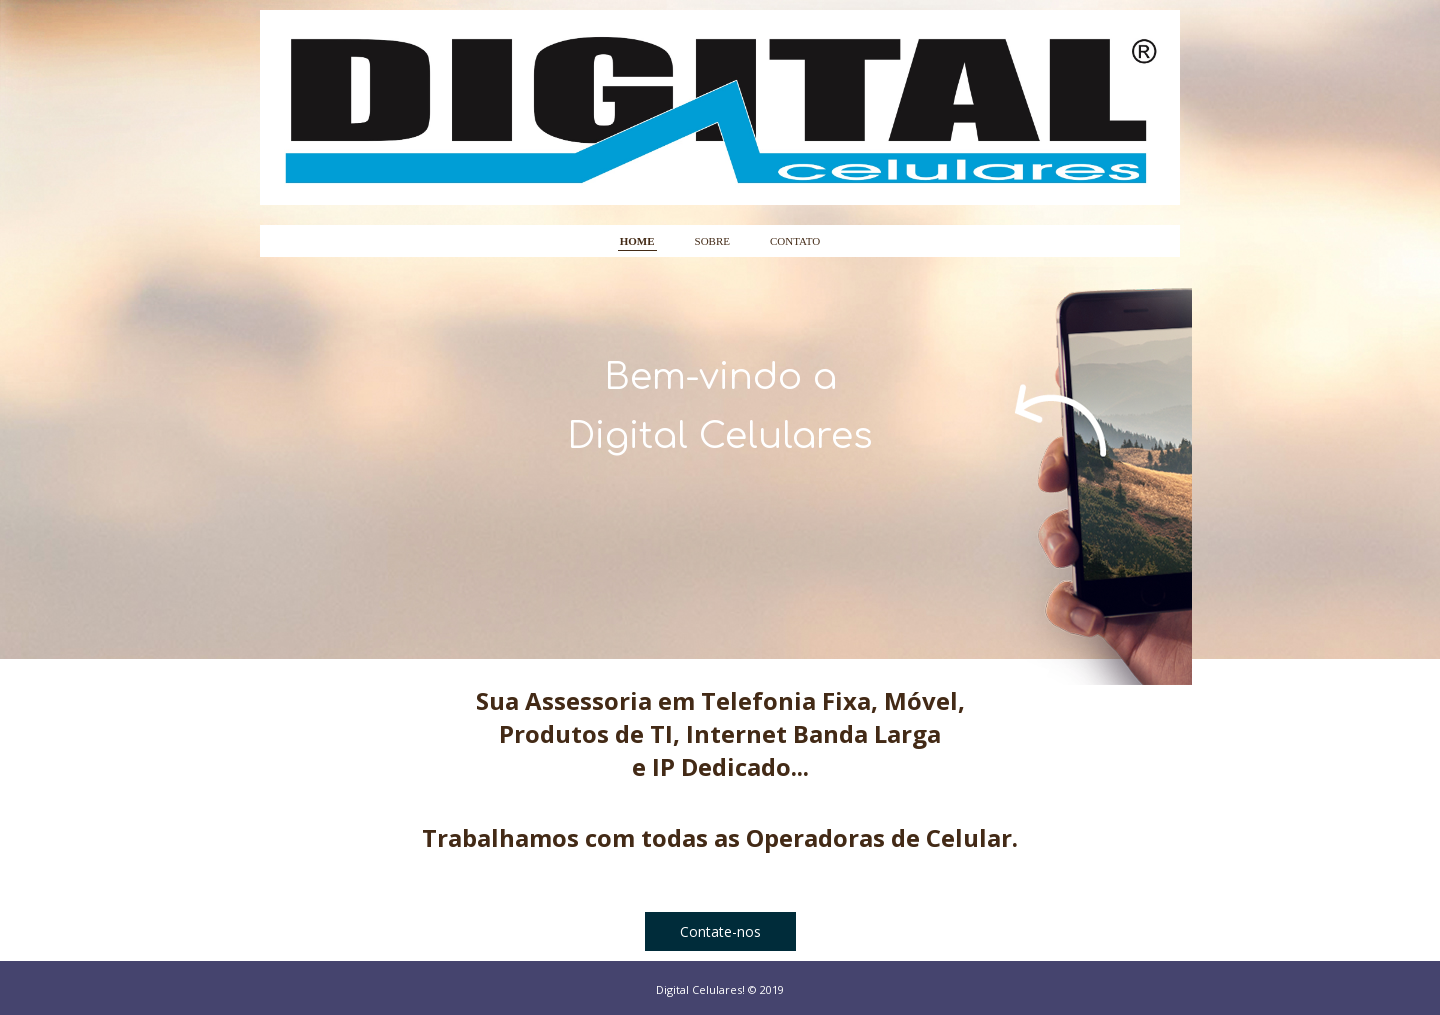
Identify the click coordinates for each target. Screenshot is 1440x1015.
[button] (720, 931)
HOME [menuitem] (637, 241)
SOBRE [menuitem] (712, 241)
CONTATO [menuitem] (795, 241)
